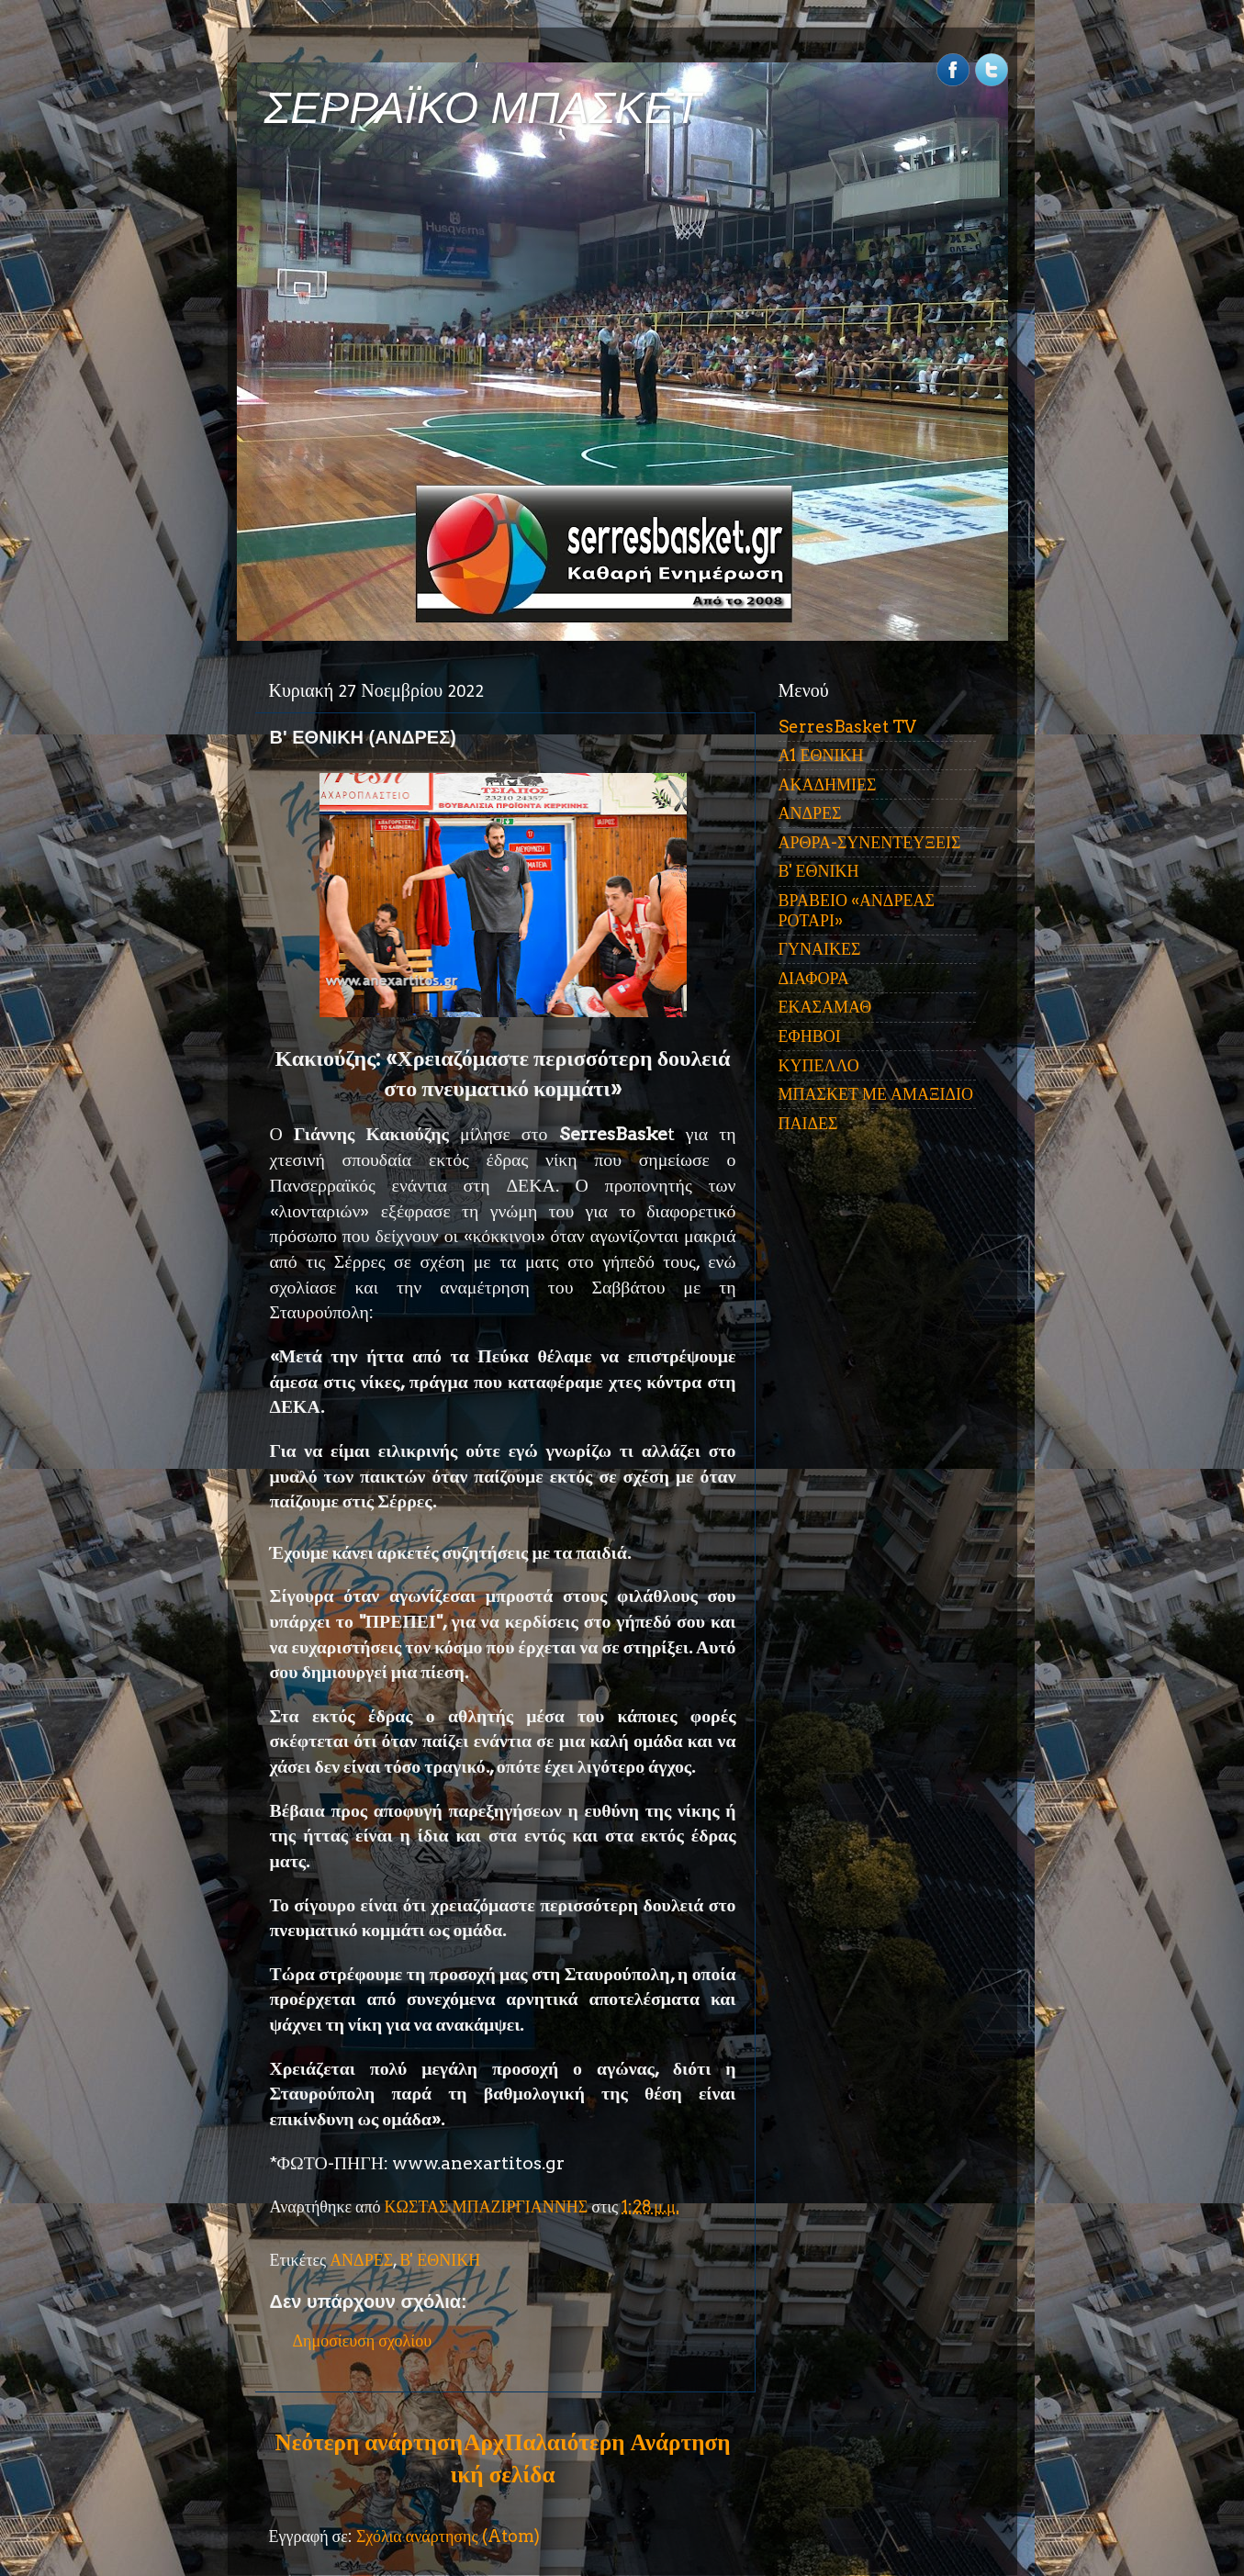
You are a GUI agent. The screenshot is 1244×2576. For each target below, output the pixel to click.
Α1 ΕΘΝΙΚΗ (821, 755)
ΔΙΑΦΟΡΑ (814, 978)
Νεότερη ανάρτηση (369, 2442)
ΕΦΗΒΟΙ (810, 1036)
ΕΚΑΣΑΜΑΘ (825, 1006)
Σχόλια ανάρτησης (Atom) (448, 2536)
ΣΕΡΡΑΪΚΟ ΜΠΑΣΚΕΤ (482, 108)
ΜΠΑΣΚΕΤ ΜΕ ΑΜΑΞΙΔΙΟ (876, 1093)
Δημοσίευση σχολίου (362, 2340)
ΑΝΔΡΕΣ (361, 2259)
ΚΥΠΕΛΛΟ (819, 1065)
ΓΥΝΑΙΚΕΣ (820, 948)
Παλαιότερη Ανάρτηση (618, 2442)
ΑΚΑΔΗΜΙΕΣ (828, 784)
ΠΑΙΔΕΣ (808, 1123)
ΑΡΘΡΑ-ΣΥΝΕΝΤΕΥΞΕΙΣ (870, 842)
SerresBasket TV (847, 726)
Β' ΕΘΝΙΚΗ (439, 2259)
